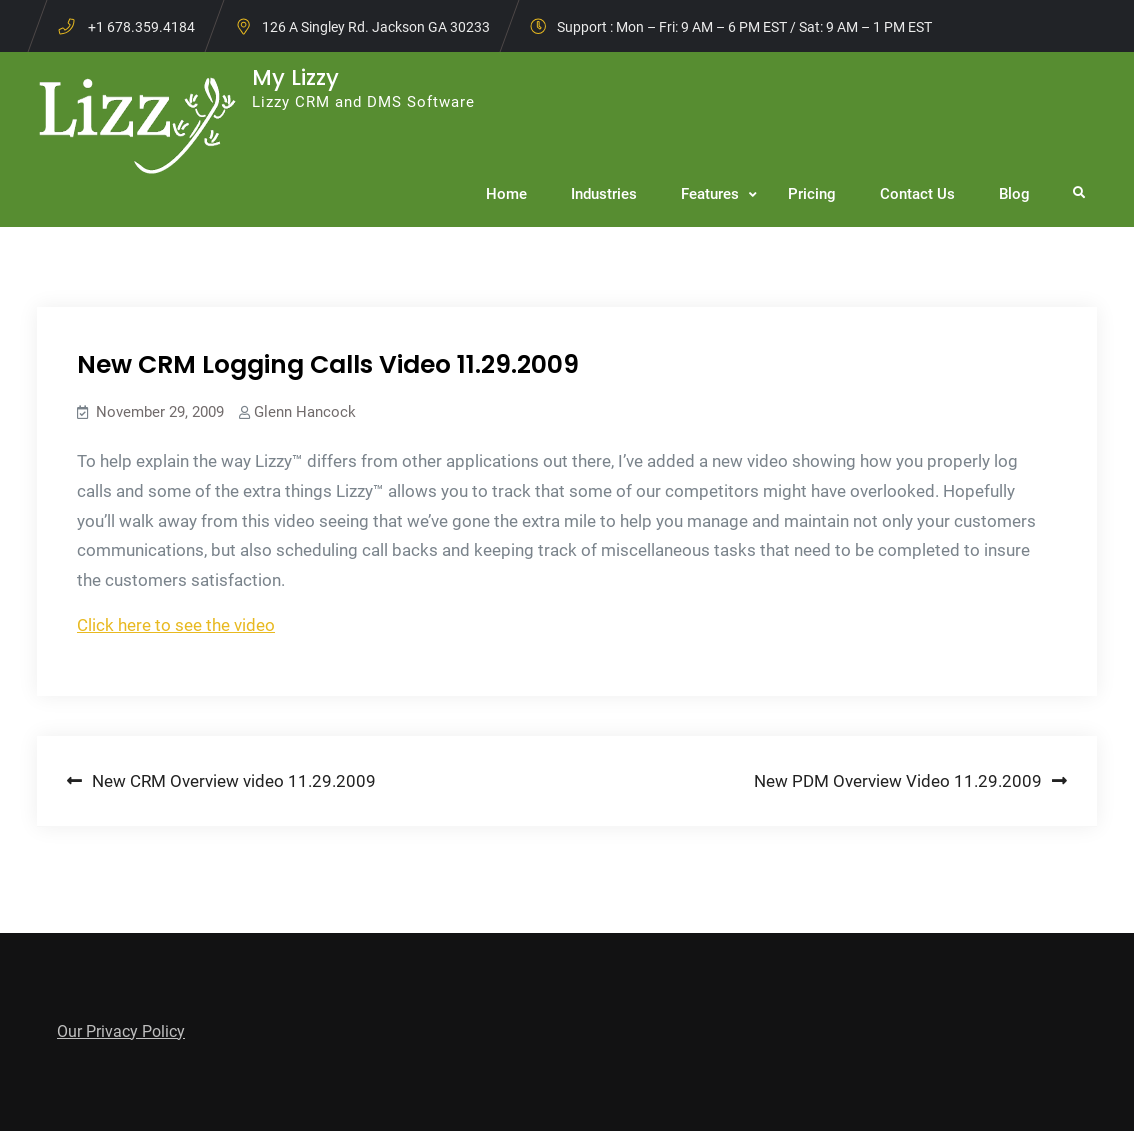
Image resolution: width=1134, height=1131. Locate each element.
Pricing (812, 194)
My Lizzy (295, 77)
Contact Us (917, 194)
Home (506, 194)
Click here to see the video (176, 625)
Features (710, 194)
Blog (1014, 194)
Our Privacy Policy (121, 1031)
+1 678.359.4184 (141, 27)
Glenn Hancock (305, 412)
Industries (604, 194)
